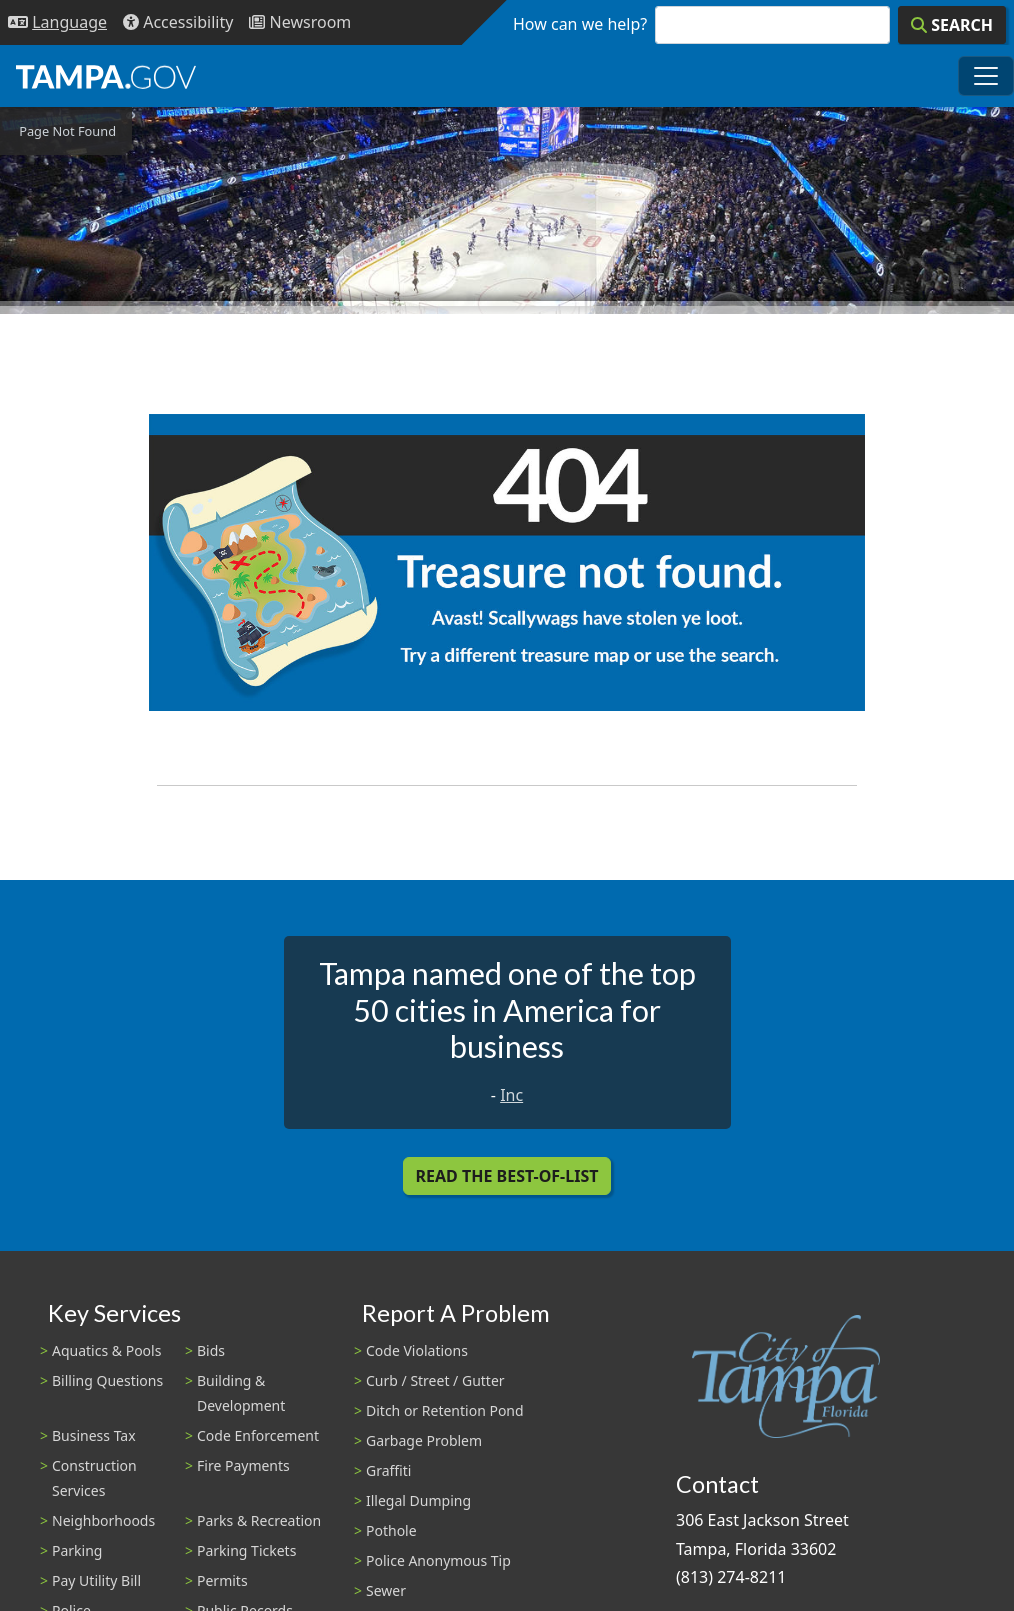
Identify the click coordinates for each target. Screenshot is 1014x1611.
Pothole (391, 1530)
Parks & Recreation (259, 1520)
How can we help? (580, 24)
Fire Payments (243, 1465)
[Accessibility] (178, 22)
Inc (511, 1095)
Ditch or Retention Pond (445, 1410)
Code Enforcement (258, 1435)
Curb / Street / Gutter (435, 1380)
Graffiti (388, 1470)
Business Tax (94, 1435)
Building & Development (241, 1393)
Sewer (386, 1590)
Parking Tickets (246, 1550)
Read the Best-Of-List (507, 1176)
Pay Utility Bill (96, 1580)
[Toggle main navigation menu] (986, 76)
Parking (77, 1550)
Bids (211, 1350)
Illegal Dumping (418, 1500)
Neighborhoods (103, 1520)
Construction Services (94, 1478)
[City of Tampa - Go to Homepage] (106, 76)
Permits (222, 1580)
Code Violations (417, 1350)
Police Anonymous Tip (438, 1560)
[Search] (952, 25)
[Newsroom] (300, 22)
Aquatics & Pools (106, 1350)
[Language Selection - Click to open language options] (57, 22)
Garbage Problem (424, 1440)
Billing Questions (107, 1380)
